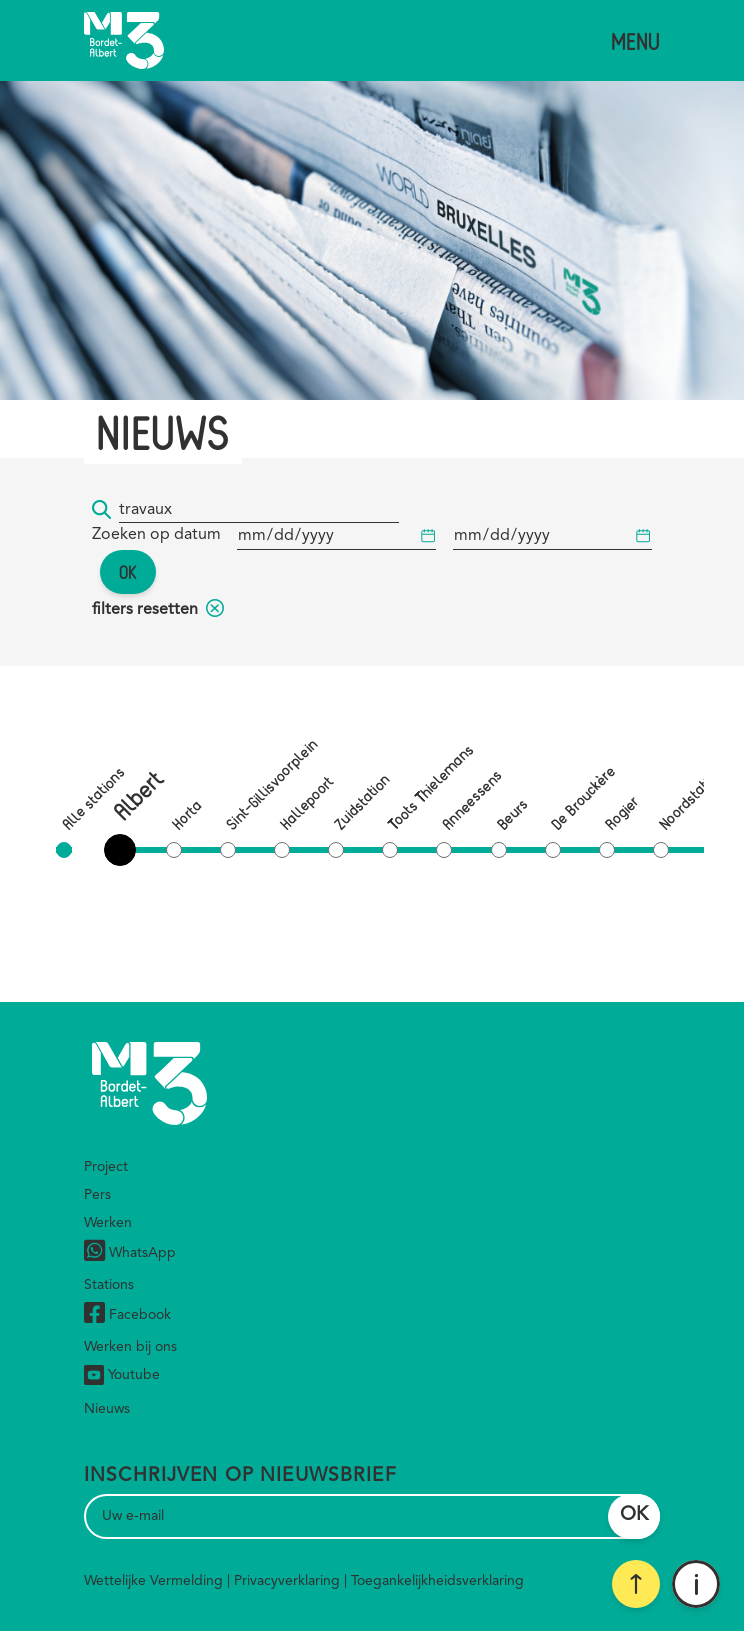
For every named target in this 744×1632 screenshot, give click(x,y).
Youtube (122, 1375)
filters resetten (158, 610)
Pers (97, 1195)
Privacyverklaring (287, 1581)
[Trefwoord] (259, 510)
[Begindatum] (336, 536)
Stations (109, 1285)
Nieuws (107, 1409)
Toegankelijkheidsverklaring (437, 1581)
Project (106, 1167)
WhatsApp (130, 1253)
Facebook (127, 1315)
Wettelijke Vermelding (153, 1581)
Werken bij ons (130, 1347)
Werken (108, 1223)
